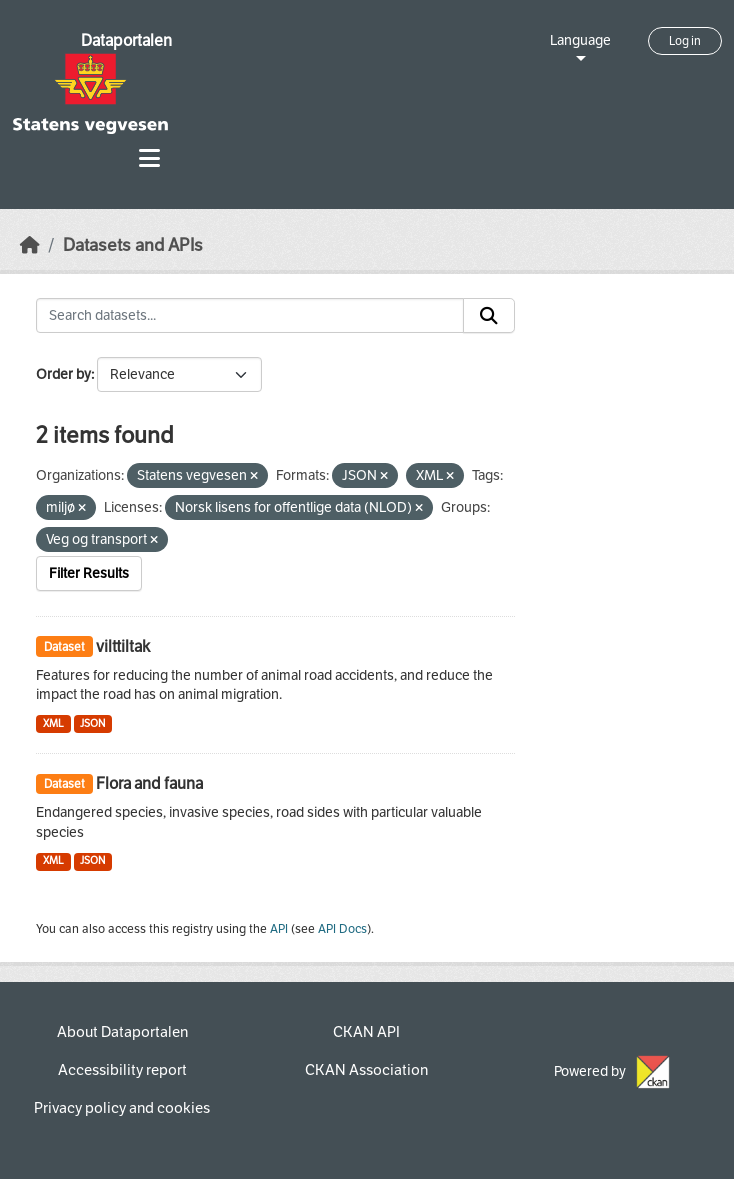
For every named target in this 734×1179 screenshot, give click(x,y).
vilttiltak (123, 646)
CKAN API (366, 1032)
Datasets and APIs (133, 245)
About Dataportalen (122, 1032)
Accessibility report (122, 1070)
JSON (92, 723)
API (279, 929)
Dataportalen (126, 40)
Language (580, 40)
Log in (685, 41)
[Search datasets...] (250, 316)
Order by (63, 374)
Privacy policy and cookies (122, 1108)
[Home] (30, 245)
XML (53, 723)
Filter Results (89, 573)
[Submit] (489, 316)
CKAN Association (366, 1070)
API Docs (342, 929)
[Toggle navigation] (149, 158)
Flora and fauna (149, 783)
